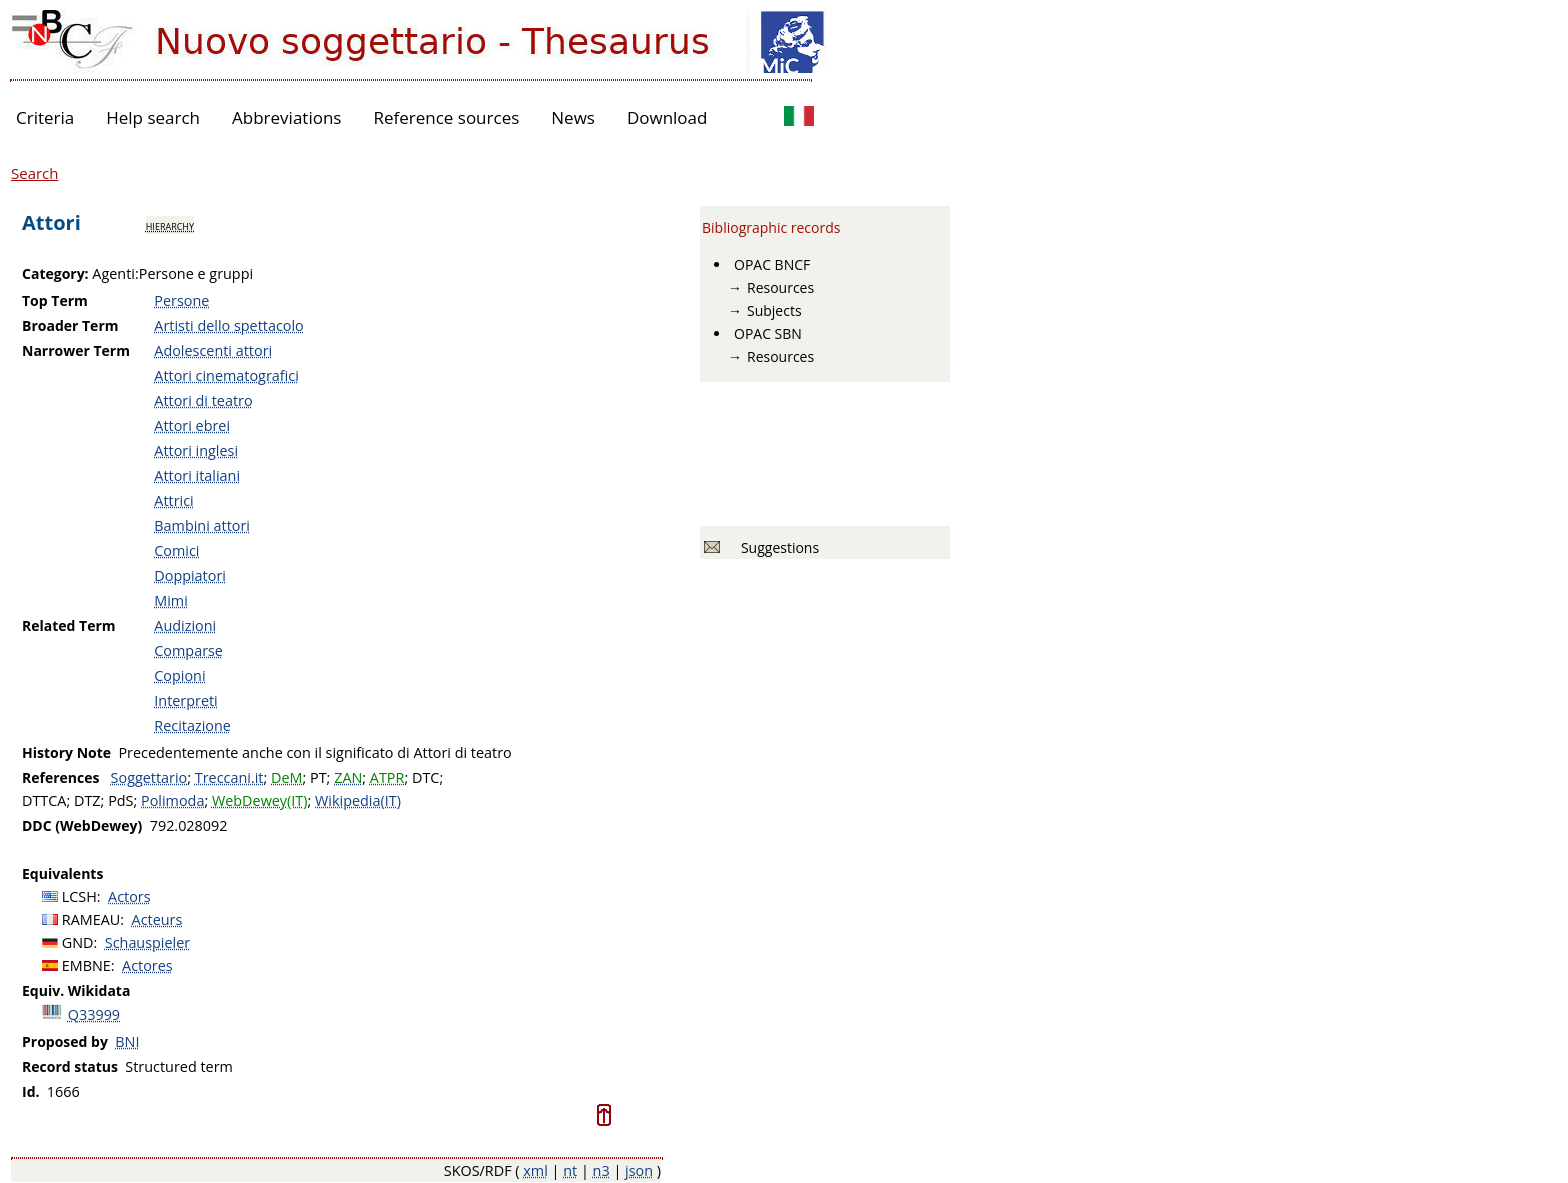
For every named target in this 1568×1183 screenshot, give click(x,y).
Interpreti (185, 700)
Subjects (774, 310)
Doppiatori (190, 575)
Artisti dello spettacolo (229, 325)
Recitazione (192, 725)
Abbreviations (286, 117)
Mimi (171, 600)
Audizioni (185, 625)
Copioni (179, 675)
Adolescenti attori (213, 350)
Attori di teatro (203, 400)
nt (570, 1170)
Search (35, 173)
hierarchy (170, 225)
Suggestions (776, 547)
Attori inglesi (196, 450)
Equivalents (62, 873)
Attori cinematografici (226, 375)
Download (667, 117)
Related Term (69, 625)
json (639, 1170)
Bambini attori (202, 525)
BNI (127, 1041)
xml (535, 1170)
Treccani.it (229, 777)
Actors (129, 896)
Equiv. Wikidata (76, 990)
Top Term (55, 300)
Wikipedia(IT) (358, 800)
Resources (780, 287)
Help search (153, 117)
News (573, 117)
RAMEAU (91, 919)
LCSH (79, 896)
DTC (425, 777)
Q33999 (94, 1014)
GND (78, 942)
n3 (601, 1170)
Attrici (173, 500)
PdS (120, 800)
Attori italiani (197, 475)
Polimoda (172, 800)
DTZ (87, 800)
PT (318, 777)
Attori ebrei (192, 425)
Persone (181, 300)
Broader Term (70, 325)
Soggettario (149, 777)
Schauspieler (147, 942)
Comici (176, 550)
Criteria (45, 117)
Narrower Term (76, 350)
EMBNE (86, 965)
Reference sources (446, 117)
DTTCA (44, 800)
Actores (147, 965)
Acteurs (157, 919)
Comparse (188, 650)
